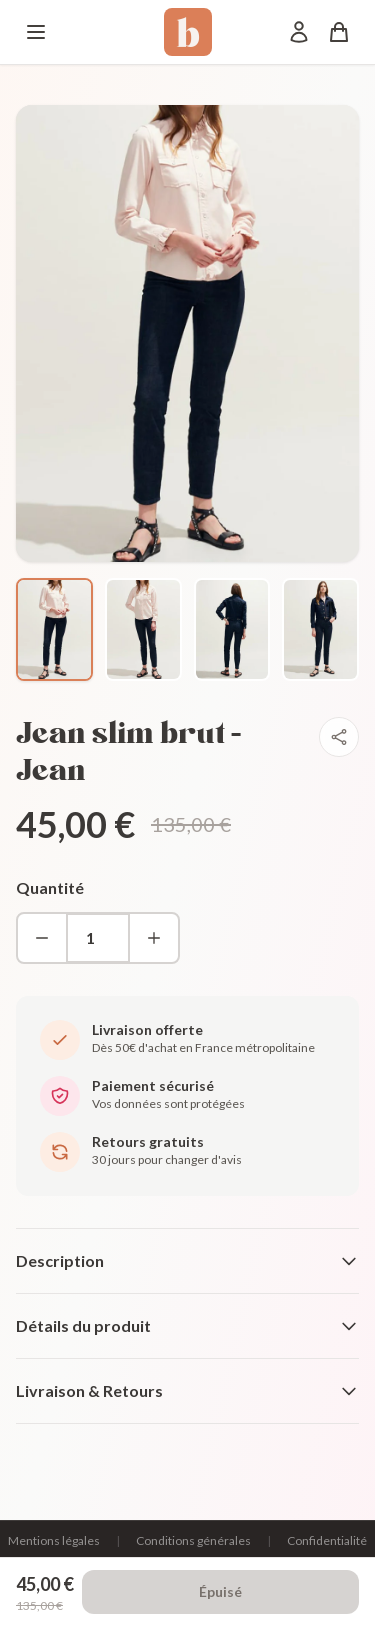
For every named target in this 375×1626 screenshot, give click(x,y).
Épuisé (220, 1591)
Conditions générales (193, 1540)
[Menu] (36, 32)
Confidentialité (327, 1540)
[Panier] (339, 32)
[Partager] (339, 737)
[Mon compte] (299, 32)
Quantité (50, 887)
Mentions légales (54, 1540)
